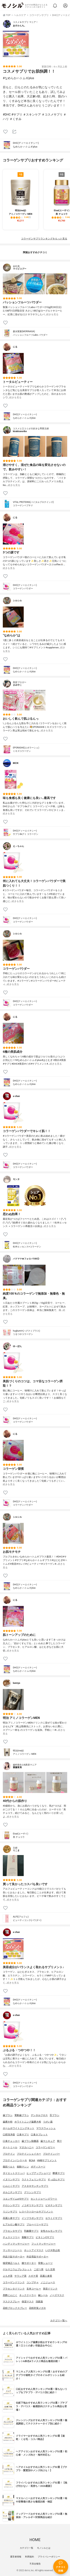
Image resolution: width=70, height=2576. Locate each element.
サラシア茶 (20, 2276)
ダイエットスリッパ (14, 2173)
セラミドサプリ (53, 2218)
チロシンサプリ (11, 2205)
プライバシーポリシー (49, 2556)
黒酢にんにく (10, 2295)
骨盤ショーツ (45, 2263)
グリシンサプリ (32, 2192)
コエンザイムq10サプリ (16, 2198)
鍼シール (43, 2295)
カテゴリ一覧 (26, 2548)
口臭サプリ (23, 2134)
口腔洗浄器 (9, 2134)
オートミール (10, 2147)
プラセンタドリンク (14, 2288)
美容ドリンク (50, 2288)
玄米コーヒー (34, 2288)
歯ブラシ (8, 2115)
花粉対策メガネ (37, 2308)
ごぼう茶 (38, 2269)
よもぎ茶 (8, 2276)
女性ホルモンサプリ (51, 2231)
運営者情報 (15, 2556)
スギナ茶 (33, 2276)
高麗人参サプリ (11, 2218)
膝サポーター (29, 2263)
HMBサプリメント (47, 2160)
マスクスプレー (11, 2301)
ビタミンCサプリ (45, 2237)
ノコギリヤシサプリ (32, 2205)
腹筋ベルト (9, 2166)
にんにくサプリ (11, 2186)
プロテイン (9, 2153)
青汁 (59, 2141)
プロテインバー (51, 2153)
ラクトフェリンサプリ (34, 2179)
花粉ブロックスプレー (15, 2308)
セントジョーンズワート (44, 2198)
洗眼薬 (39, 2301)
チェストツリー (11, 2237)
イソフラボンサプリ (32, 2218)
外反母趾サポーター (37, 2256)
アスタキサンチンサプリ (35, 2186)
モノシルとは (43, 2548)
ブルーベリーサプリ (37, 2224)
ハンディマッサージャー (16, 2243)
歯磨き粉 (8, 2121)
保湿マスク (28, 2301)
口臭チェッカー (11, 2141)
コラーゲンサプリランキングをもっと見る (44, 238)
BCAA (32, 2160)
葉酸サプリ (28, 2237)
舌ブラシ (54, 2115)
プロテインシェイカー (29, 2153)
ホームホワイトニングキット (18, 2128)
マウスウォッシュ (46, 2128)
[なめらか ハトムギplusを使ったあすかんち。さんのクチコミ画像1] (16, 44)
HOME (35, 2540)
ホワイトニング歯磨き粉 (27, 2121)
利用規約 (29, 2556)
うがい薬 (48, 2121)
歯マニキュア (48, 2141)
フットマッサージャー (43, 2243)
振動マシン (23, 2166)
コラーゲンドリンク (14, 2282)
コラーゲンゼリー (45, 2147)
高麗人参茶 (46, 2276)
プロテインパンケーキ (15, 2160)
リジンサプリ (10, 2211)
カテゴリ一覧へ (58, 2320)
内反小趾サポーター (14, 2256)
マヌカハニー (26, 2147)
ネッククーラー (27, 2295)
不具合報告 (35, 2563)
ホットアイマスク (33, 2250)
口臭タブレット (39, 2134)
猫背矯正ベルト (11, 2263)
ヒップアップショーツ (39, 2173)
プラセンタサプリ (12, 2231)
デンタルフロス (39, 2115)
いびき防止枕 (52, 2250)
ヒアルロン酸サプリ (14, 2224)
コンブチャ (33, 2282)
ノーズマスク (57, 2295)
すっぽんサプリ (56, 2179)
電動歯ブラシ (21, 2115)
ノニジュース (48, 2282)
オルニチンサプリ (12, 2192)
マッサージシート (12, 2250)
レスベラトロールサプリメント (36, 2211)
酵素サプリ (59, 2173)
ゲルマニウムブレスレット (17, 2269)
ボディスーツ (38, 2166)
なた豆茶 (50, 2269)
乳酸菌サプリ (31, 2231)
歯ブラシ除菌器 (30, 2141)
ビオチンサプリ (53, 2205)
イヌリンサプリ (11, 2179)
